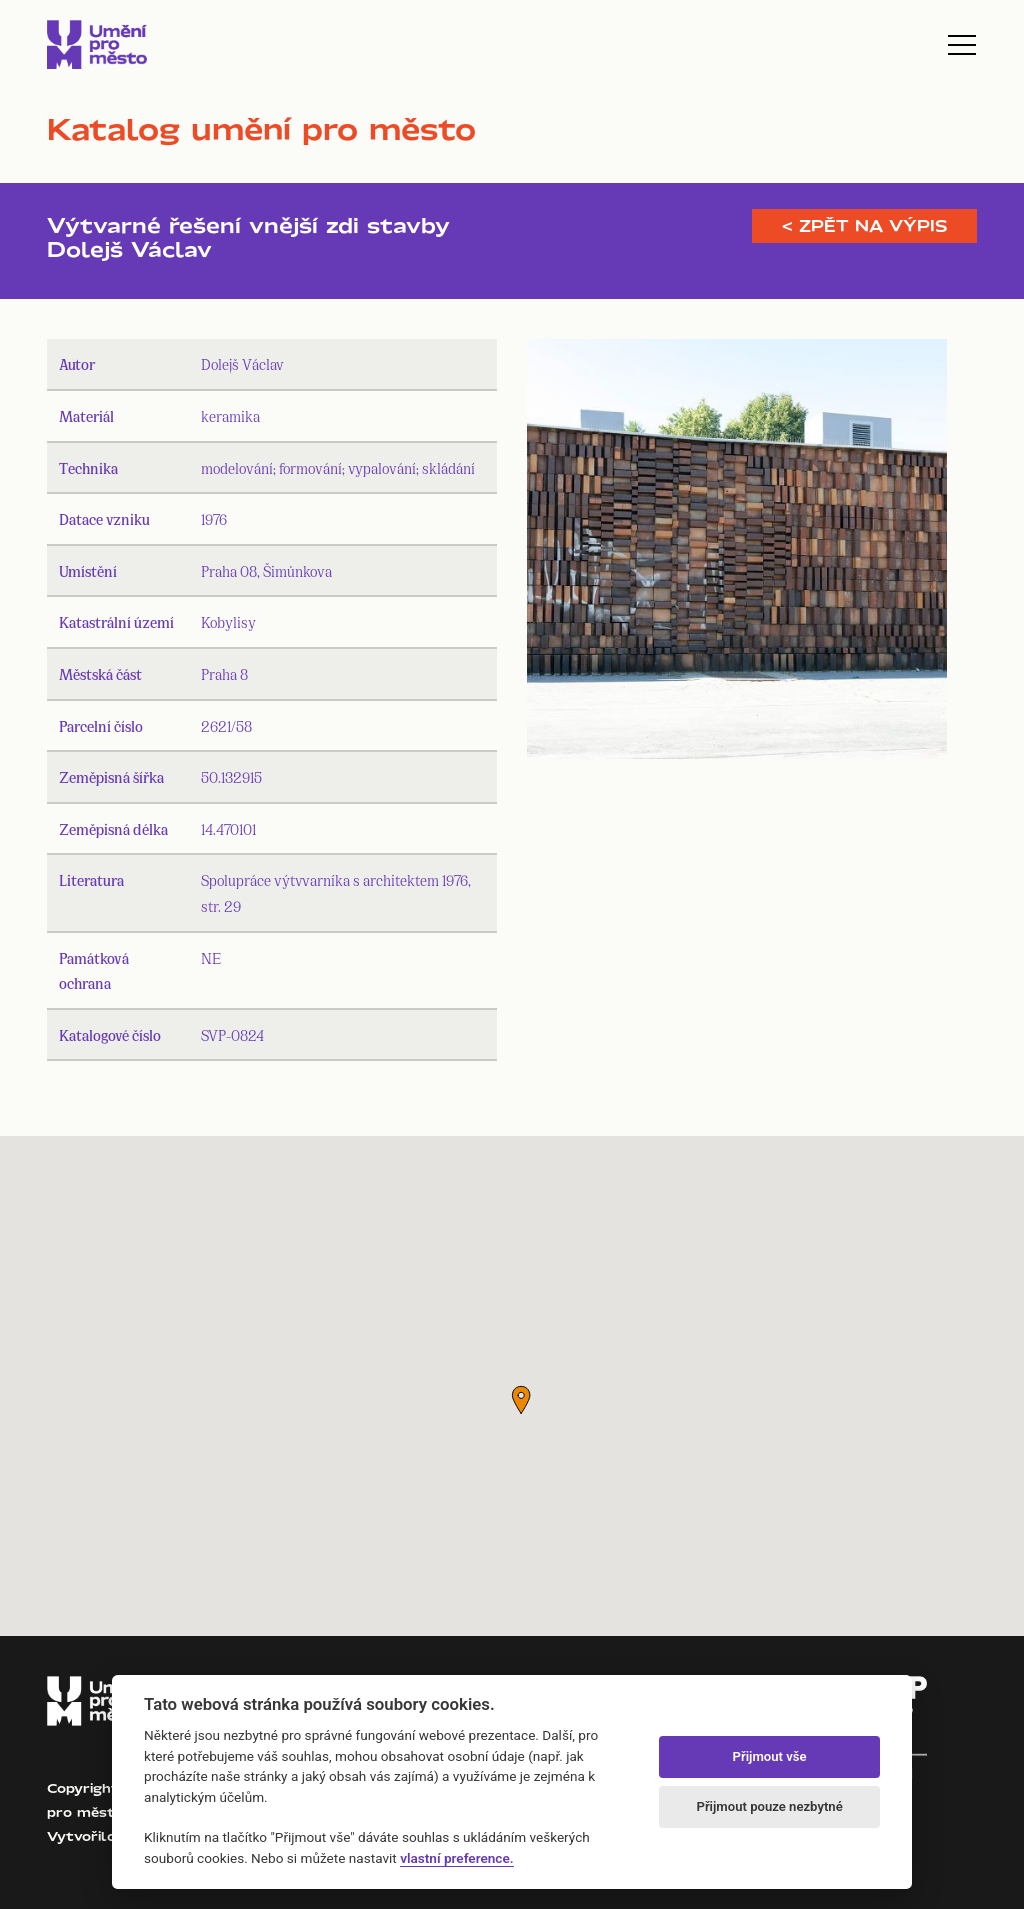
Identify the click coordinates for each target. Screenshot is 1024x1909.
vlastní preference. (456, 1858)
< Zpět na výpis (864, 226)
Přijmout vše (770, 1756)
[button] (521, 1400)
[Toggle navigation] (962, 45)
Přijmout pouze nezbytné (769, 1806)
